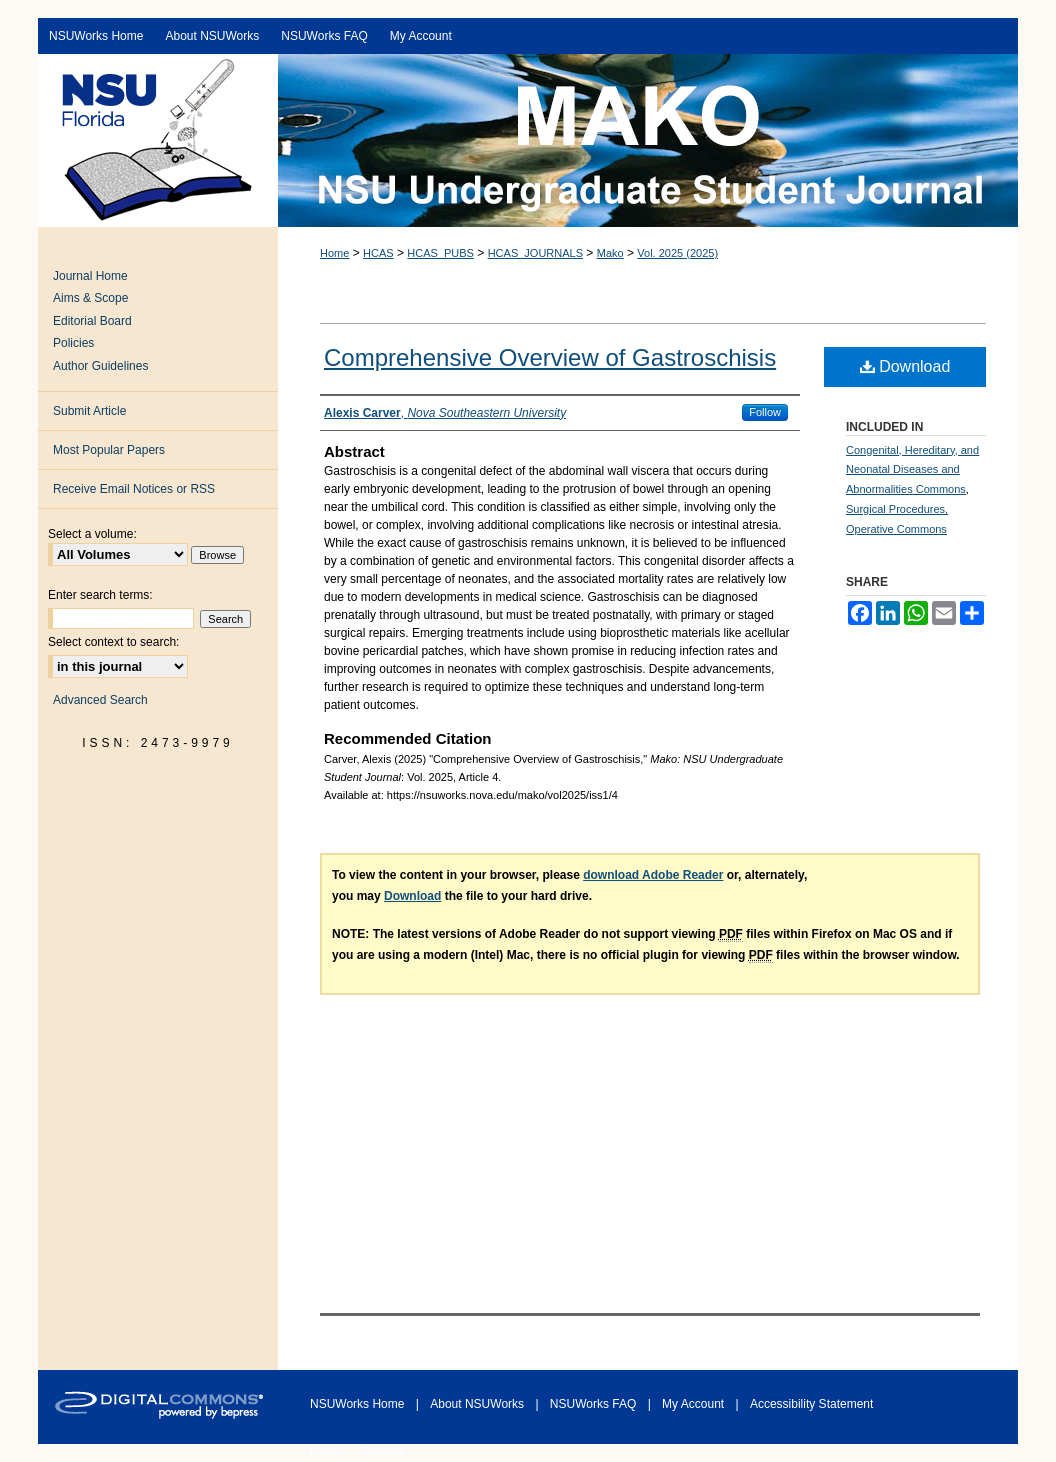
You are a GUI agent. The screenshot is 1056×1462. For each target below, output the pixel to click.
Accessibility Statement (811, 1404)
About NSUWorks (478, 1404)
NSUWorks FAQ (595, 1404)
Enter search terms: (100, 595)
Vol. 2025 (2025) (677, 253)
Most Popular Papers (109, 450)
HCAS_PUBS (440, 253)
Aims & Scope (90, 298)
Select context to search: (113, 642)
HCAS (378, 253)
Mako (610, 253)
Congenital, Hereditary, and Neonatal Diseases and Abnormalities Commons (912, 470)
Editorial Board (92, 321)
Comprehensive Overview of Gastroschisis (550, 357)
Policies (73, 343)
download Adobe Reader (653, 875)
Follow (765, 412)
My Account (694, 1404)
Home (334, 253)
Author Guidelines (100, 366)
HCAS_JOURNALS (535, 253)
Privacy (328, 1450)
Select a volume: (92, 534)
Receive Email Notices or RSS (134, 489)
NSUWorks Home (359, 1404)
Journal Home (90, 276)
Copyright (383, 1450)
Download (905, 366)
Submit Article (89, 411)
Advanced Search (100, 700)
